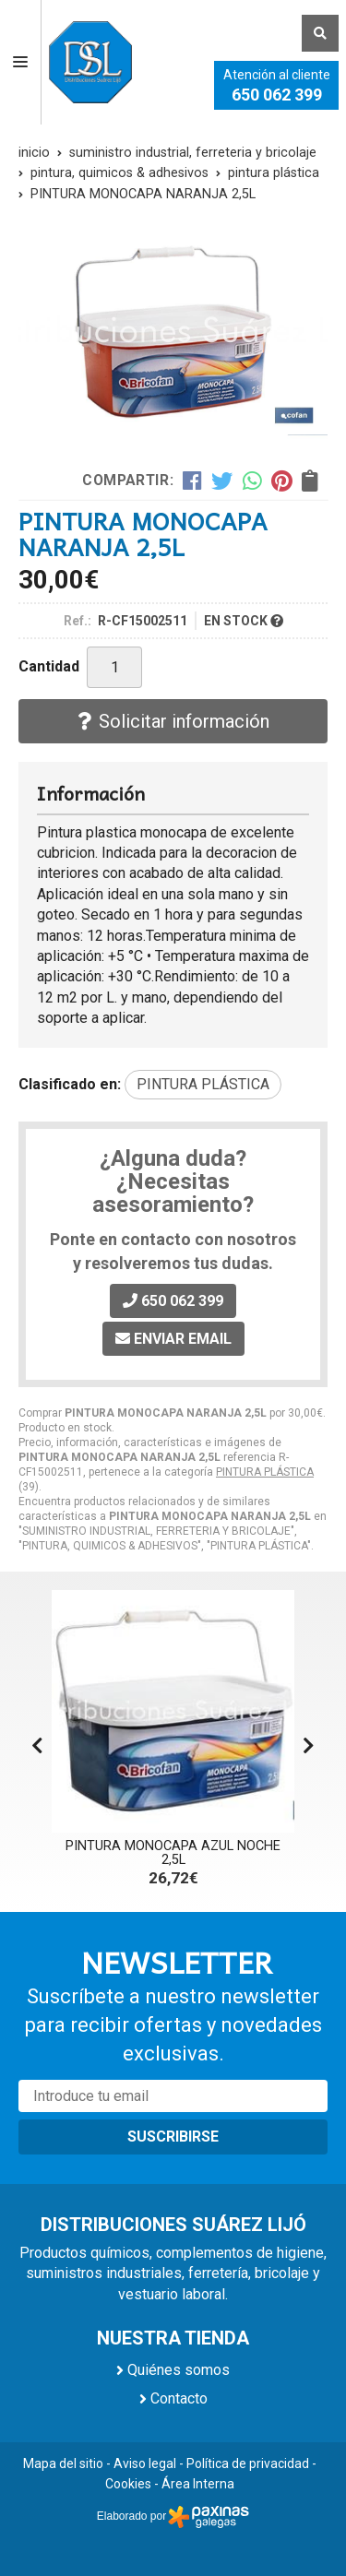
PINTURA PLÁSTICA (265, 1472)
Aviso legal (144, 2463)
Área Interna (197, 2483)
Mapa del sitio (63, 2463)
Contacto (179, 2398)
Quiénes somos (178, 2370)
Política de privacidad (247, 2463)
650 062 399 (277, 94)
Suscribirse (173, 2136)
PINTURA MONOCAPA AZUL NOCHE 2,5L (173, 1852)
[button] (308, 1746)
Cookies (128, 2483)
